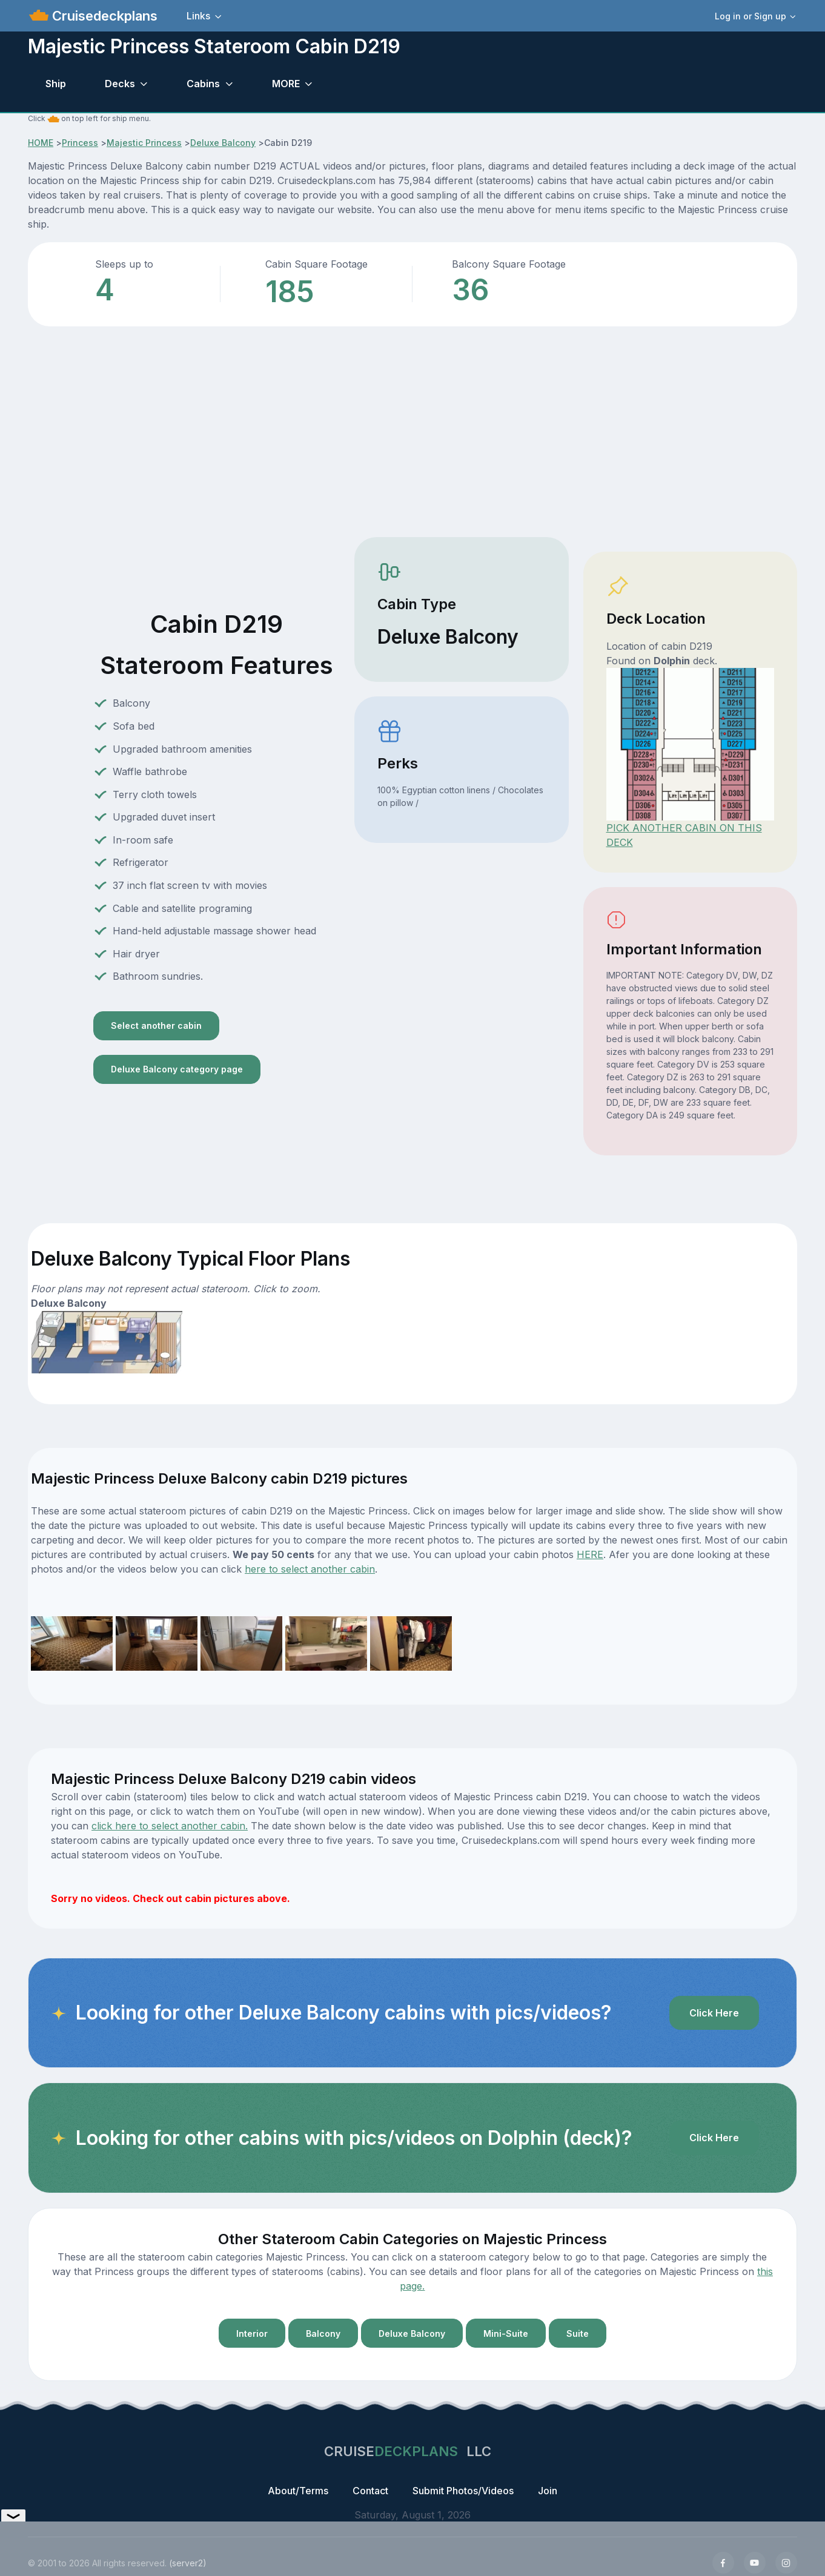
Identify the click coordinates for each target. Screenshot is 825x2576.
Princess (80, 142)
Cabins (203, 84)
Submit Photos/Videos (463, 2491)
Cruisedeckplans (102, 16)
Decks (120, 84)
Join (547, 2491)
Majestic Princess (144, 142)
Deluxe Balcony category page (177, 1069)
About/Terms (298, 2491)
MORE (286, 84)
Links (198, 16)
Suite (577, 2333)
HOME (40, 142)
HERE (590, 1554)
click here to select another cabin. (169, 1826)
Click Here (714, 2013)
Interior (252, 2333)
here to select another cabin (310, 1569)
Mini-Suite (505, 2333)
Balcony (323, 2333)
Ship (55, 84)
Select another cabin (156, 1025)
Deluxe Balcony (223, 142)
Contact (370, 2491)
